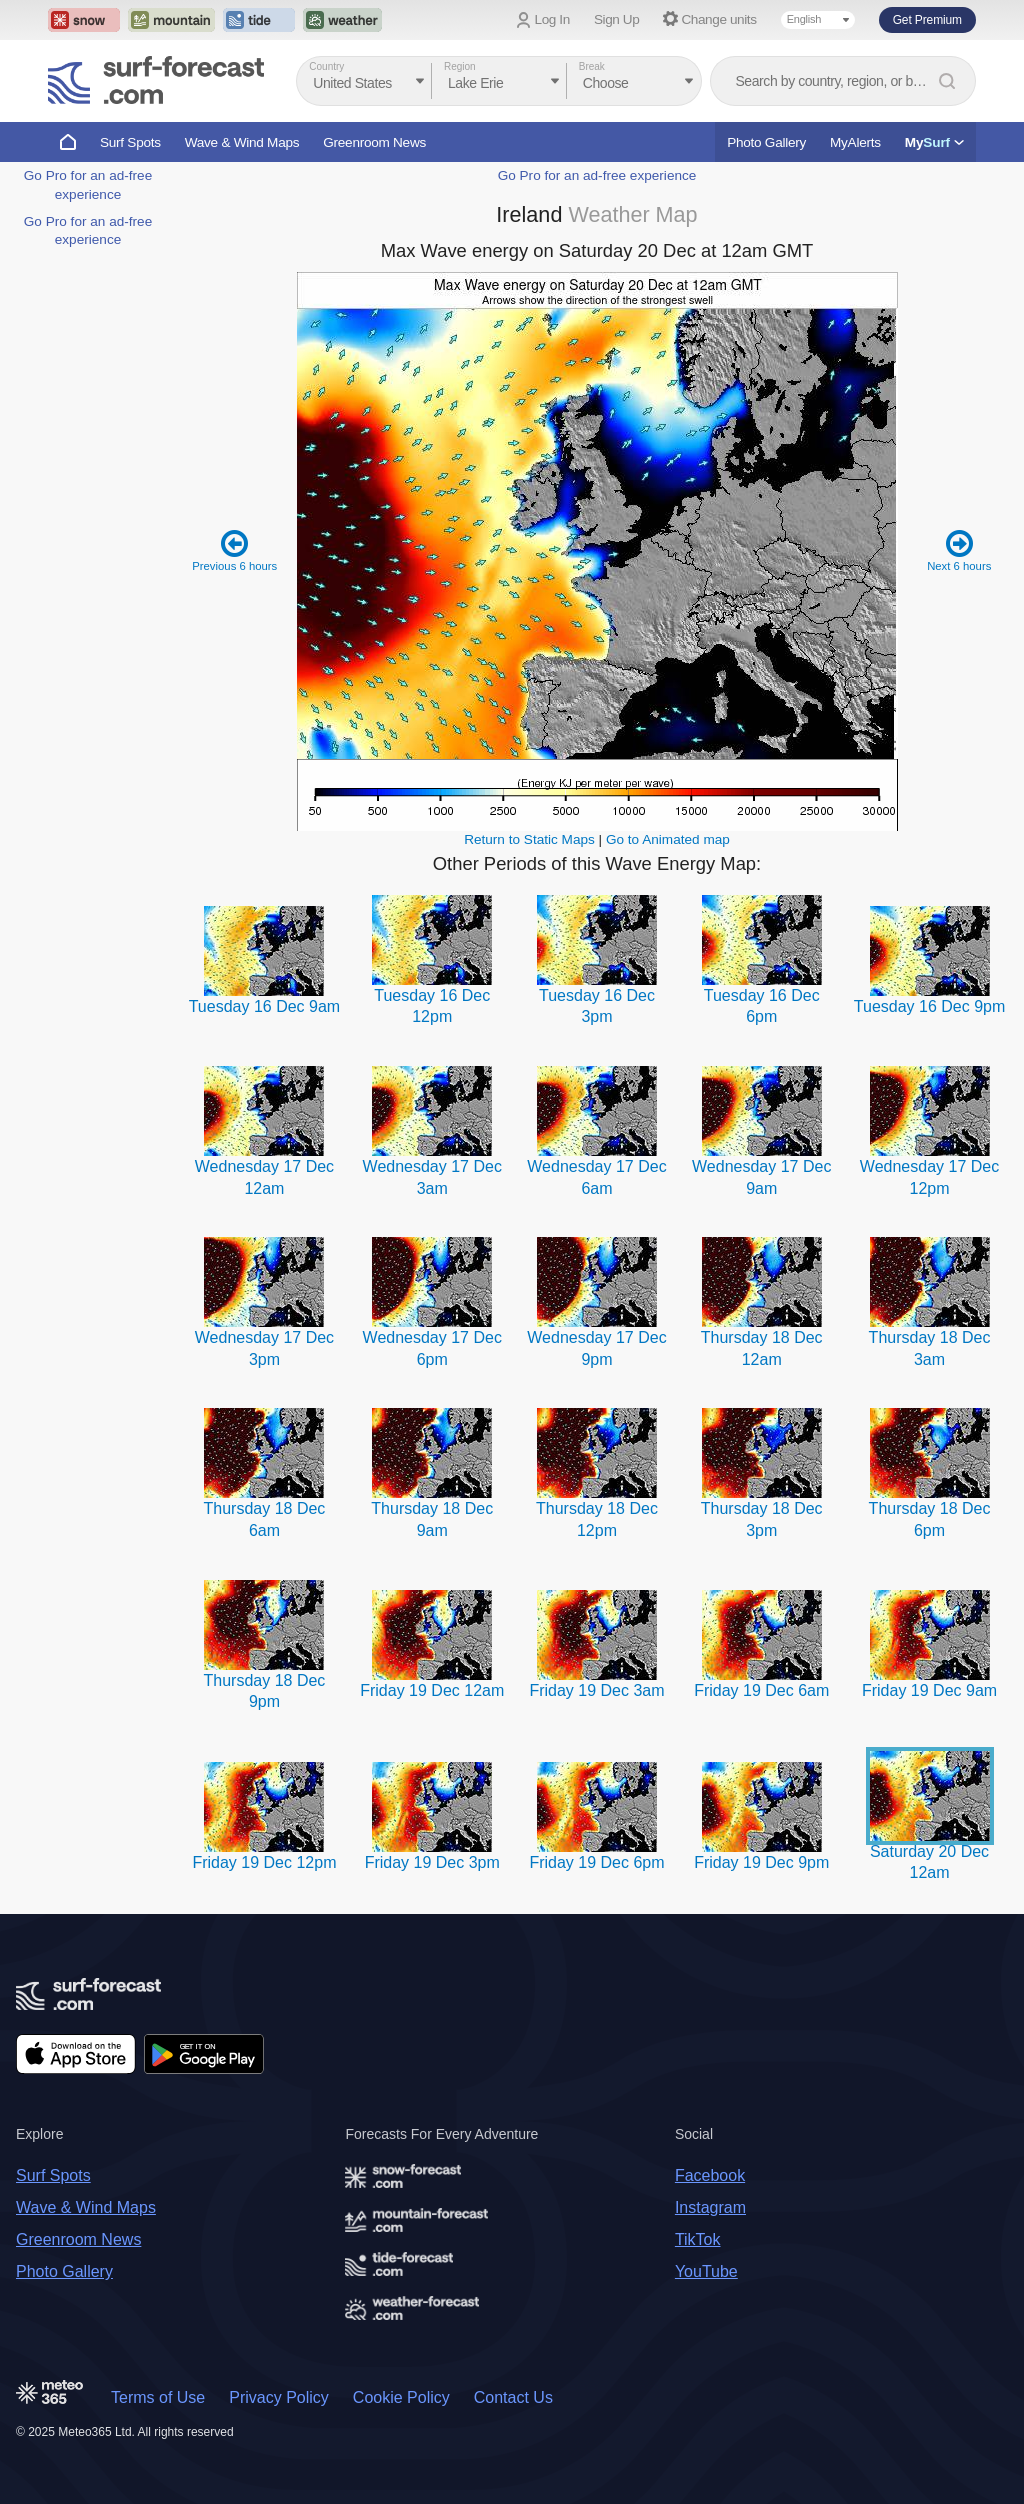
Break (592, 66)
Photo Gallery (766, 142)
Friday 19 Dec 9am (929, 1690)
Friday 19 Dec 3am (596, 1690)
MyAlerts (855, 142)
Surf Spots (130, 142)
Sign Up (617, 19)
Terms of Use (158, 2397)
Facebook (710, 2175)
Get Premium (927, 20)
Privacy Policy (279, 2397)
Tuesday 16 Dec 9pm (929, 1006)
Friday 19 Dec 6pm (596, 1862)
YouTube (706, 2271)
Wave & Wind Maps (242, 142)
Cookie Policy (401, 2397)
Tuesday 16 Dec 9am (264, 1006)
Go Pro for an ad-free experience (597, 175)
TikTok (698, 2239)
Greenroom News (374, 142)
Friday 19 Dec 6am (761, 1690)
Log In (552, 19)
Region (460, 66)
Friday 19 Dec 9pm (761, 1862)
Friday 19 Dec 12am (432, 1690)
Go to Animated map (668, 839)
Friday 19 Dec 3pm (432, 1862)
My (934, 142)
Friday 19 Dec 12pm (264, 1862)
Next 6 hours (959, 550)
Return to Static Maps (529, 839)
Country (326, 66)
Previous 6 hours (235, 550)
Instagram (710, 2207)
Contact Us (513, 2397)
